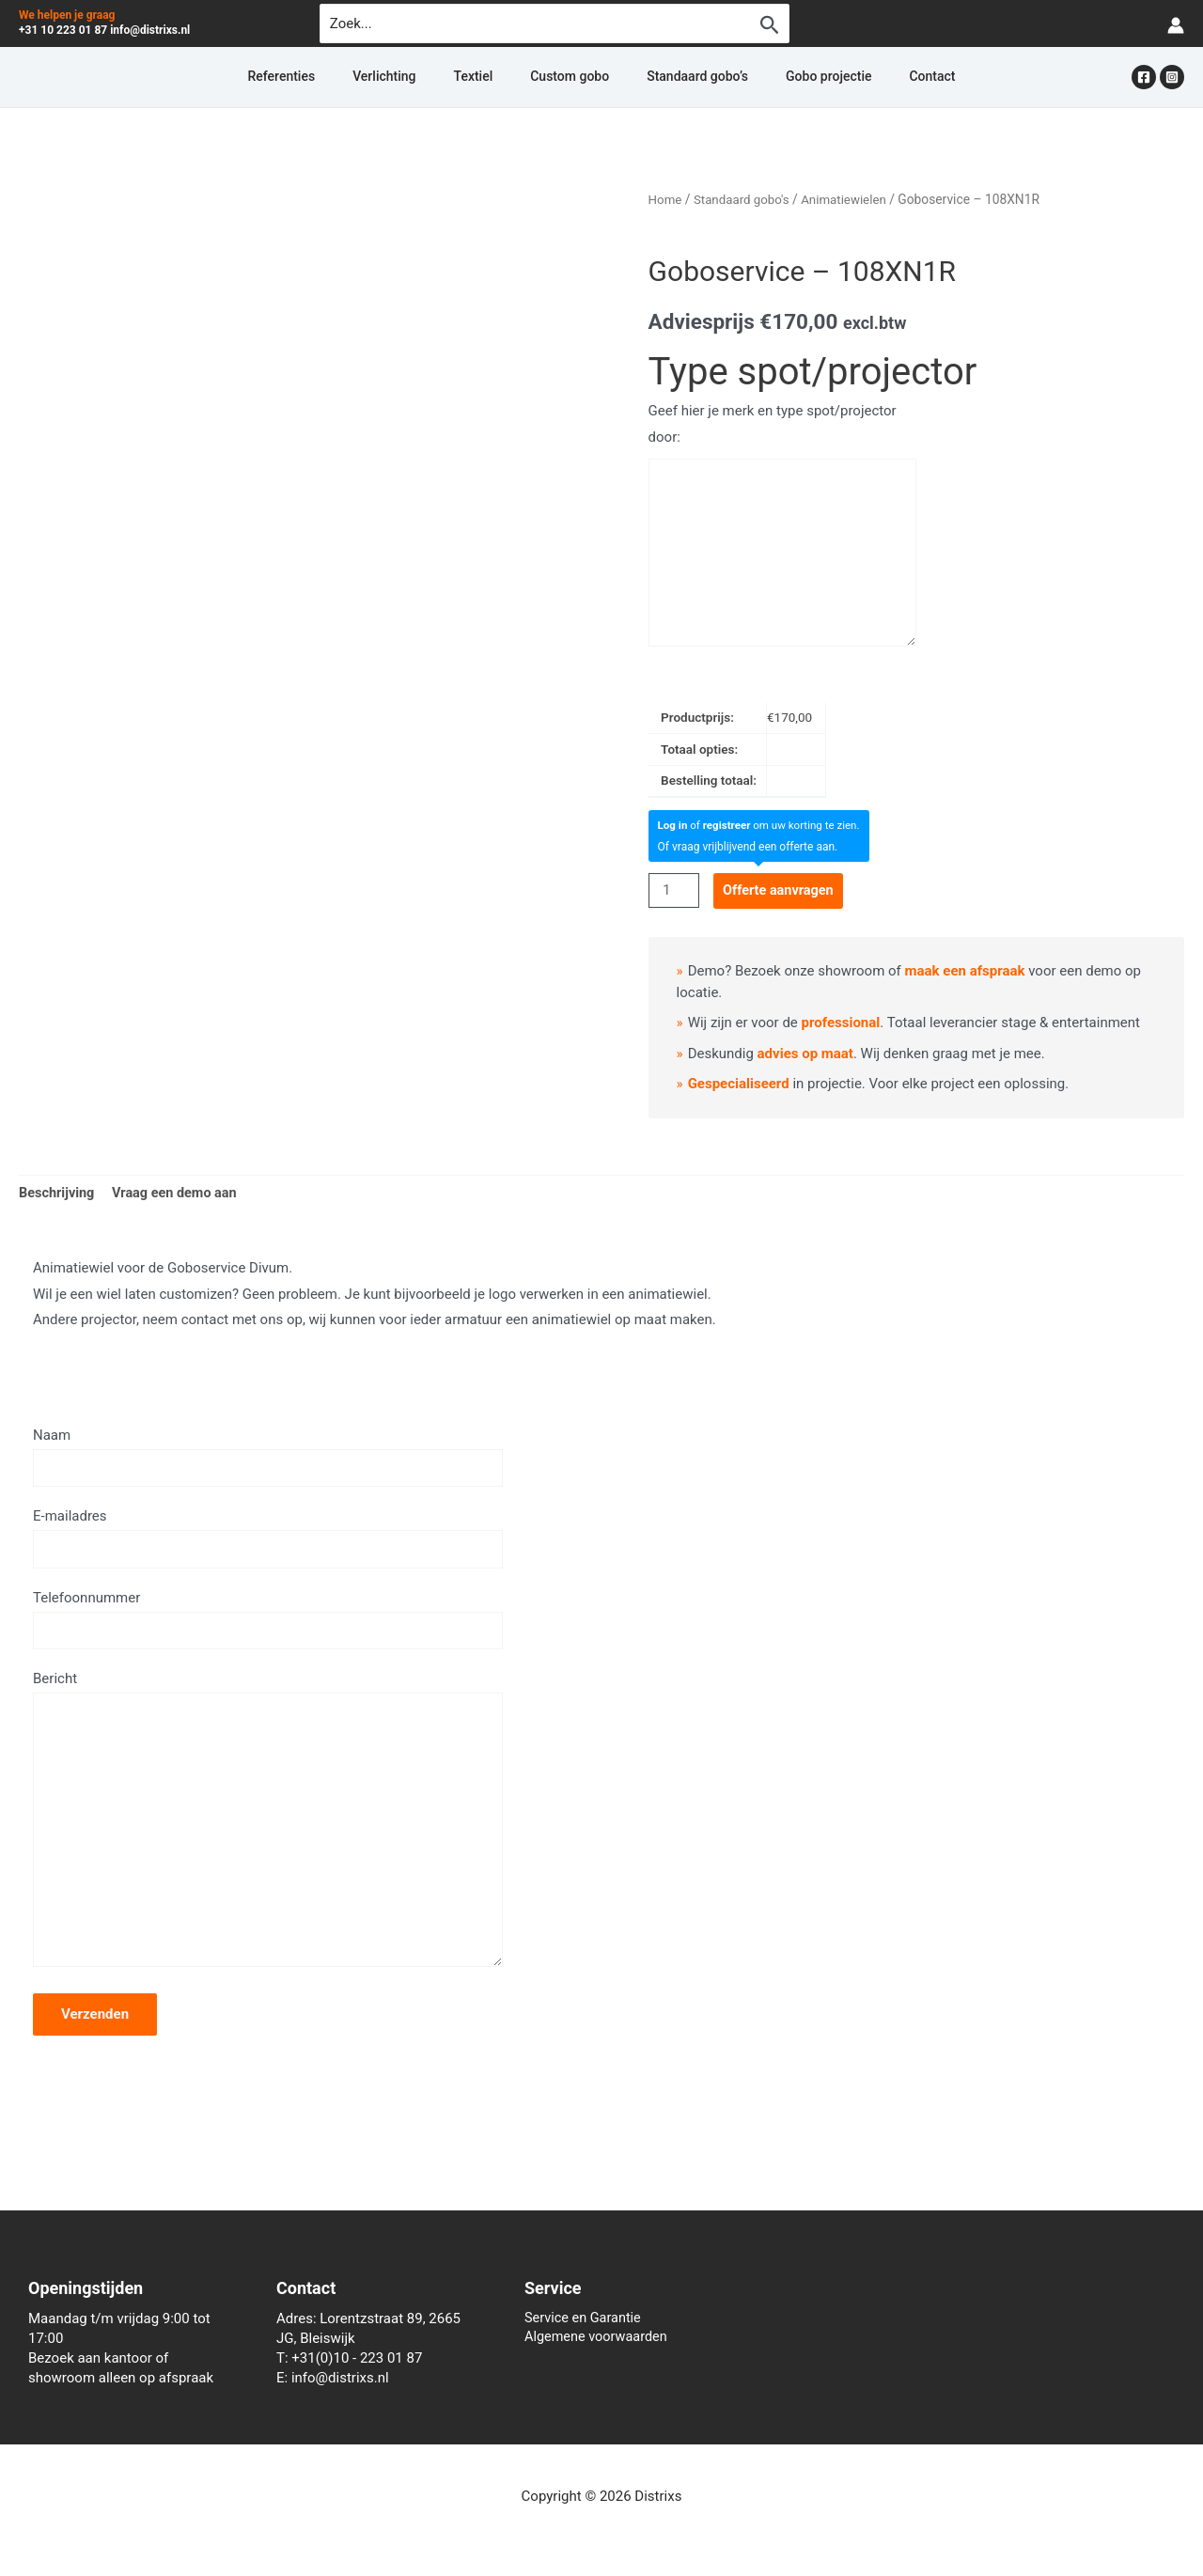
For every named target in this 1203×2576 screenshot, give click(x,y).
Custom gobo (569, 77)
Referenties (349, 77)
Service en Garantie (585, 2318)
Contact (864, 77)
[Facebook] (1144, 77)
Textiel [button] (496, 77)
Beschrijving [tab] (58, 1193)
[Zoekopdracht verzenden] (770, 24)
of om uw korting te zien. (762, 825)
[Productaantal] (674, 890)
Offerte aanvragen (782, 890)
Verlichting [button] (429, 77)
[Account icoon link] (1175, 24)
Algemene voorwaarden (598, 2338)
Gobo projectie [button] (783, 77)
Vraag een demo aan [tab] (179, 1193)
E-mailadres (268, 1541)
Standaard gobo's (744, 199)
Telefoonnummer (268, 1625)
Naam (268, 1459)
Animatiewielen (850, 199)
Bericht (268, 1835)
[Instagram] (1172, 77)
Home (665, 199)
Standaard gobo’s (675, 77)
